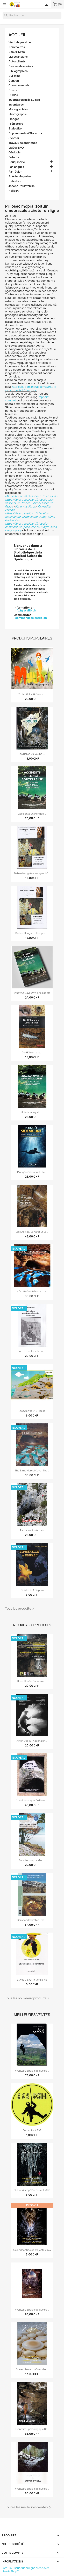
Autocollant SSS (32, 2130)
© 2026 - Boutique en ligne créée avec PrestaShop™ (26, 2569)
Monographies (18, 109)
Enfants (14, 157)
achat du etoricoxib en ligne (37, 496)
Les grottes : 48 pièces (32, 1410)
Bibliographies (18, 71)
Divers (13, 90)
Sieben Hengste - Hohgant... (32, 933)
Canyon (14, 80)
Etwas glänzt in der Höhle (32, 1979)
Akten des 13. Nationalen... (32, 1681)
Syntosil (14, 138)
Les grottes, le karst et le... (32, 1231)
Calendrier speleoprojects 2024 (32, 2250)
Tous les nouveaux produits (28, 1998)
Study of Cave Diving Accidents (32, 992)
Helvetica (15, 181)
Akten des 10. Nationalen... (32, 1740)
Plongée (14, 119)
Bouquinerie (17, 162)
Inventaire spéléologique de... (32, 2070)
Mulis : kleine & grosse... (32, 694)
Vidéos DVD (16, 147)
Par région (15, 171)
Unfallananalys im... (32, 1112)
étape (9, 506)
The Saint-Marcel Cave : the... (32, 1470)
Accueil (17, 35)
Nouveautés (17, 47)
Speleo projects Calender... (32, 2369)
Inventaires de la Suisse (24, 100)
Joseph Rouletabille (22, 186)
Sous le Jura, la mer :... (32, 1860)
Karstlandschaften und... (32, 1920)
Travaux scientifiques (23, 143)
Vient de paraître (20, 42)
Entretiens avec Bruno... (32, 1351)
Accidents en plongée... (32, 813)
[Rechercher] (32, 15)
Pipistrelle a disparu (32, 1590)
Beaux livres (17, 52)
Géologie (14, 152)
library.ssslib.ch (42, 503)
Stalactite (15, 128)
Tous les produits (20, 1609)
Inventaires (16, 104)
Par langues (16, 167)
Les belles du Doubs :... (32, 753)
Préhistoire (16, 124)
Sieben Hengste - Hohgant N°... (32, 873)
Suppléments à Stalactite (25, 133)
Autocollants (17, 61)
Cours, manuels (19, 85)
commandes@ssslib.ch (31, 618)
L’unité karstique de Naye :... (32, 1800)
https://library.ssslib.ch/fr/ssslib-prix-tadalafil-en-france (30, 501)
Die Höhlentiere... (32, 1052)
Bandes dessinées (21, 66)
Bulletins (14, 76)
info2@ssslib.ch (25, 610)
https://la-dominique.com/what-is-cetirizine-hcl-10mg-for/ (31, 388)
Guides (13, 95)
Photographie (18, 114)
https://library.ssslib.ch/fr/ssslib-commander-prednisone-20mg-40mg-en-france (30, 516)
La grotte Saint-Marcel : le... (32, 1291)
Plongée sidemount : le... (32, 1172)
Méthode (11, 496)
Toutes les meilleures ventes (28, 2507)
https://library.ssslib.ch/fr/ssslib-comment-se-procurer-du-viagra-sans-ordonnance (31, 527)
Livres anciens (18, 56)
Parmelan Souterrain (32, 1530)
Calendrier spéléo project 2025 (32, 2190)
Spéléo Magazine (20, 176)
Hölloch (14, 191)
